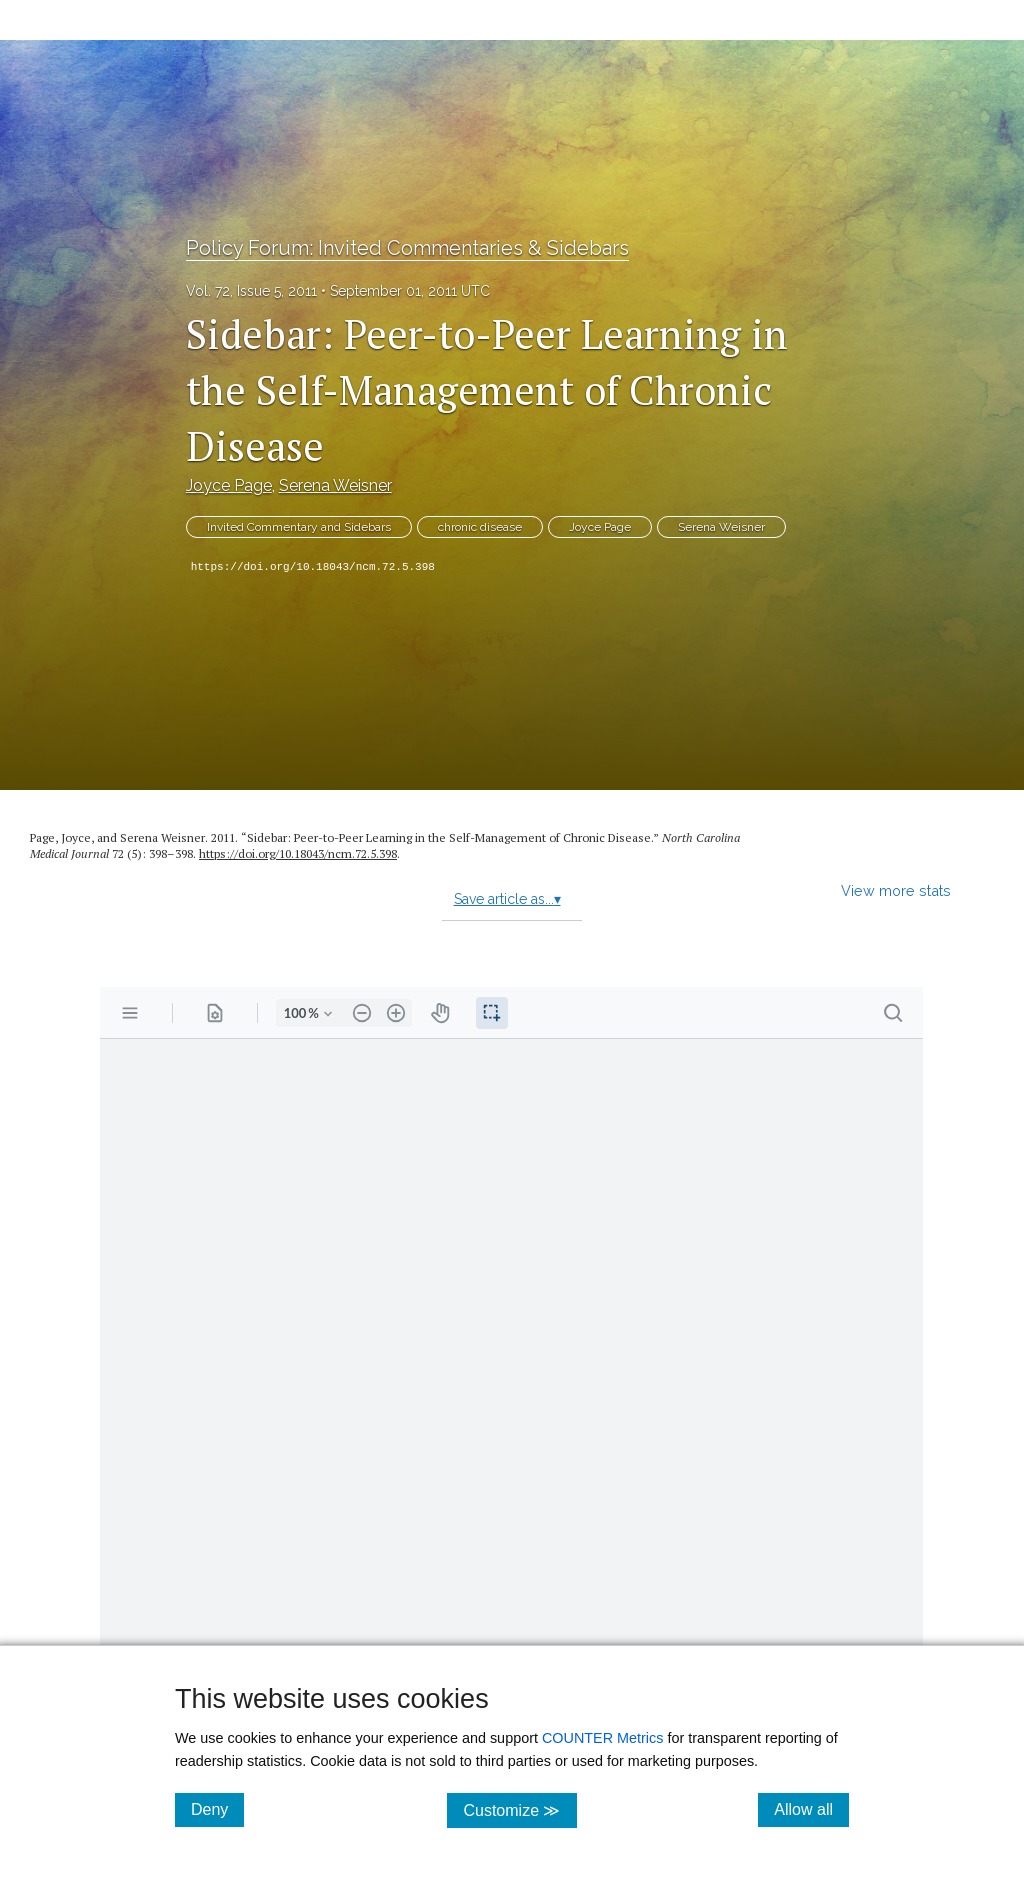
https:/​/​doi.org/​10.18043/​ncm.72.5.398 (298, 853)
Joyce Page (229, 485)
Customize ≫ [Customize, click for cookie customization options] (519, 1809)
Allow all (811, 1809)
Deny (217, 1809)
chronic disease (480, 527)
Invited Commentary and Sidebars (299, 527)
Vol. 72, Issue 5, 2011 (251, 291)
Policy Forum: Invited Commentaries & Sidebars (407, 248)
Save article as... (507, 899)
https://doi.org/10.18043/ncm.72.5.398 (313, 567)
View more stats (896, 890)
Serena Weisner (335, 485)
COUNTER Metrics (603, 1738)
